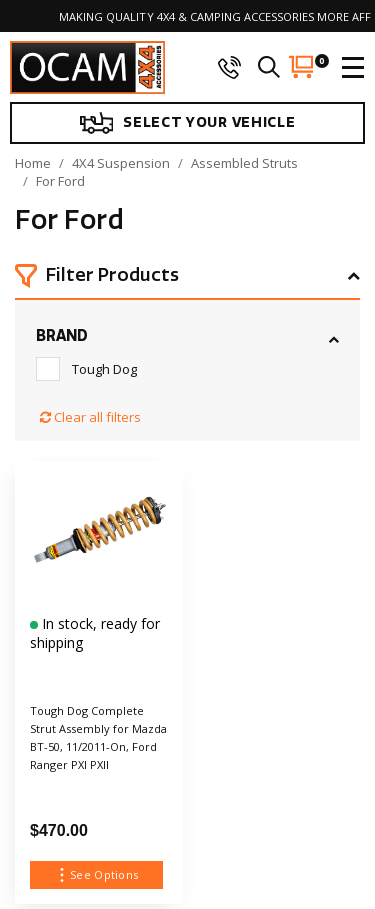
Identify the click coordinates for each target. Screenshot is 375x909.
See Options (96, 875)
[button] (187, 277)
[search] (269, 67)
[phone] (229, 67)
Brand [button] (62, 336)
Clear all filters (90, 417)
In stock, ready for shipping (95, 633)
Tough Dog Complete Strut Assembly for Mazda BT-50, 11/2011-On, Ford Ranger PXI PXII (98, 737)
